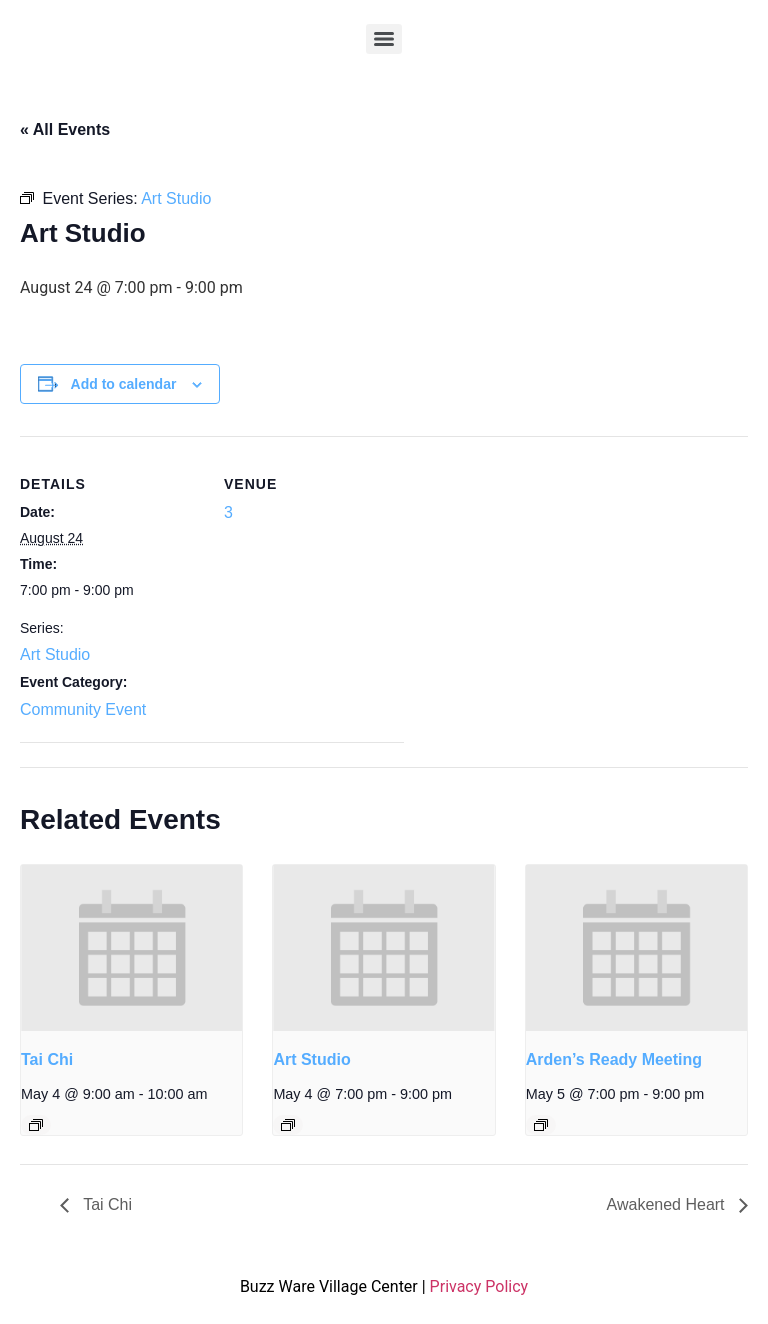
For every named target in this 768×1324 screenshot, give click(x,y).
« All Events (65, 129)
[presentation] (131, 948)
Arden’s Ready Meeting (614, 1059)
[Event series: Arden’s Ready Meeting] (541, 1125)
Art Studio (55, 654)
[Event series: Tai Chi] (36, 1125)
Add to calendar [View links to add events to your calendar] (124, 384)
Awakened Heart (668, 1204)
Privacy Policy (479, 1286)
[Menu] (384, 39)
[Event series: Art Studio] (288, 1125)
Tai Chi (47, 1059)
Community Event (83, 709)
